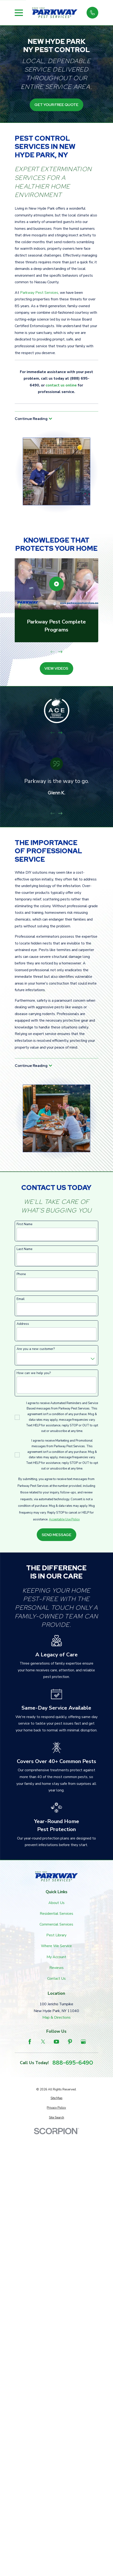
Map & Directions (56, 2017)
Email (21, 1299)
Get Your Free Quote (56, 104)
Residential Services (56, 1913)
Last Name (25, 1249)
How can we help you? (34, 1373)
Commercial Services (56, 1924)
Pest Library (56, 1935)
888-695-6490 (72, 2063)
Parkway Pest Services (39, 292)
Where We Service (56, 1946)
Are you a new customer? (36, 1349)
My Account (56, 1957)
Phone (21, 1274)
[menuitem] (56, 2098)
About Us (56, 1902)
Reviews (56, 1967)
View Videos (56, 668)
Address (23, 1324)
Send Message (56, 1534)
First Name (25, 1224)
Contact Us (56, 1978)
